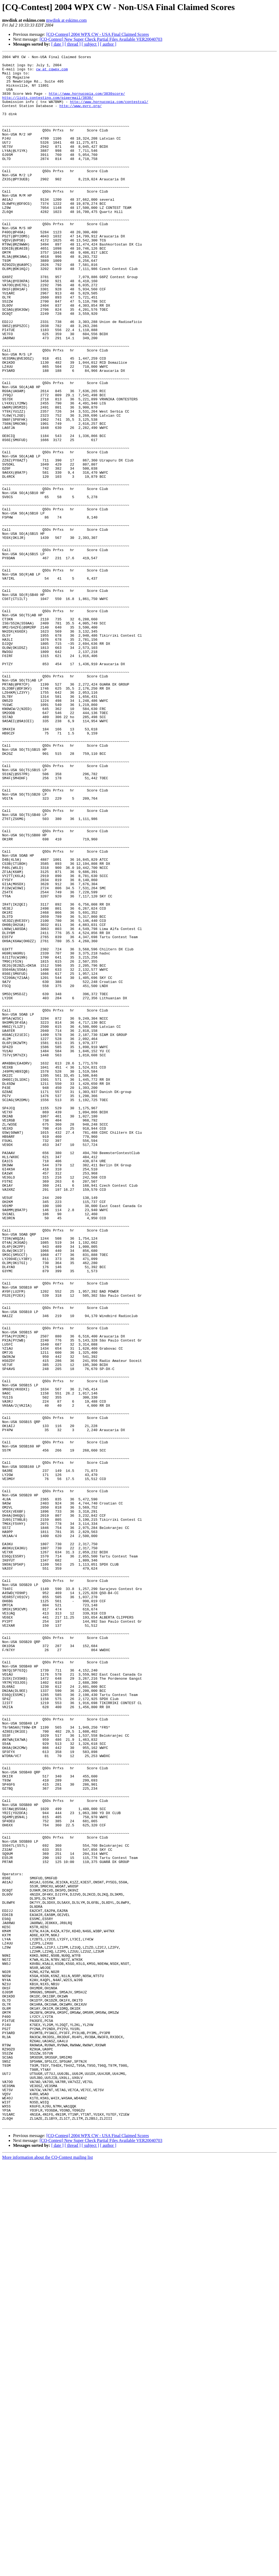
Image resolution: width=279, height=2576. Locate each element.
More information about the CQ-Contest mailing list (47, 2571)
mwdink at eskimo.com (66, 20)
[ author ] (108, 44)
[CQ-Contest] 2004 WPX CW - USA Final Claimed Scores (97, 34)
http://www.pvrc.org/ (80, 116)
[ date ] (57, 44)
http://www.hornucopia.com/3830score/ (87, 101)
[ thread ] (73, 44)
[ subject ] (90, 44)
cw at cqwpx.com (52, 72)
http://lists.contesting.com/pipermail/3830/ (47, 106)
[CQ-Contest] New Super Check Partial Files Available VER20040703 (101, 39)
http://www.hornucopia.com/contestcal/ (109, 111)
